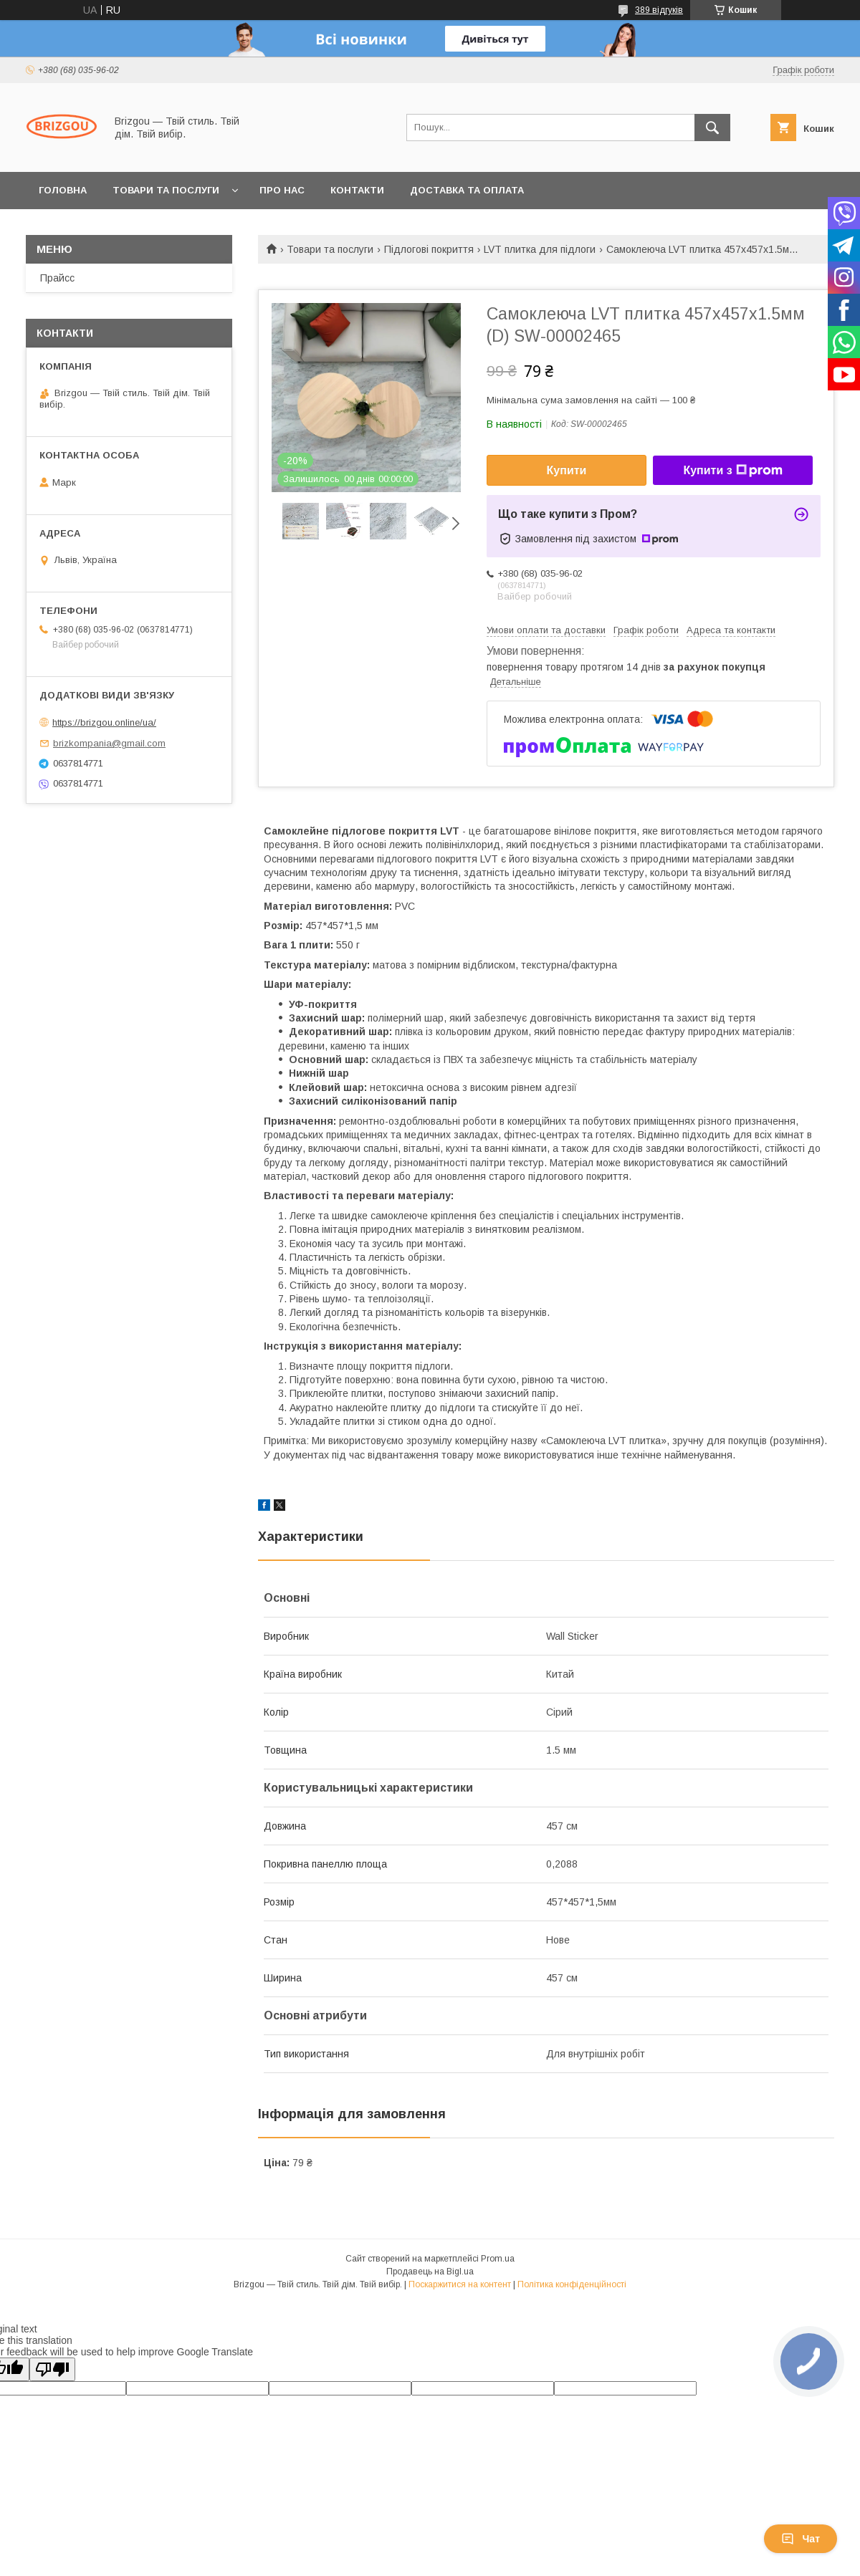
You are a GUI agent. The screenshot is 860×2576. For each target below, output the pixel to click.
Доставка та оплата (467, 190)
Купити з (732, 470)
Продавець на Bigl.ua (430, 2272)
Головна (63, 190)
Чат (800, 2538)
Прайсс (57, 278)
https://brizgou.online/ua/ (104, 722)
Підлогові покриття (429, 249)
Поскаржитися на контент (459, 2284)
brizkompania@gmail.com (109, 743)
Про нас (282, 190)
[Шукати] (712, 127)
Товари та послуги (166, 190)
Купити (567, 470)
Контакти (357, 190)
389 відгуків (659, 10)
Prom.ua (498, 2259)
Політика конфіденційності (571, 2284)
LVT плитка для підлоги (540, 249)
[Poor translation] (52, 2369)
